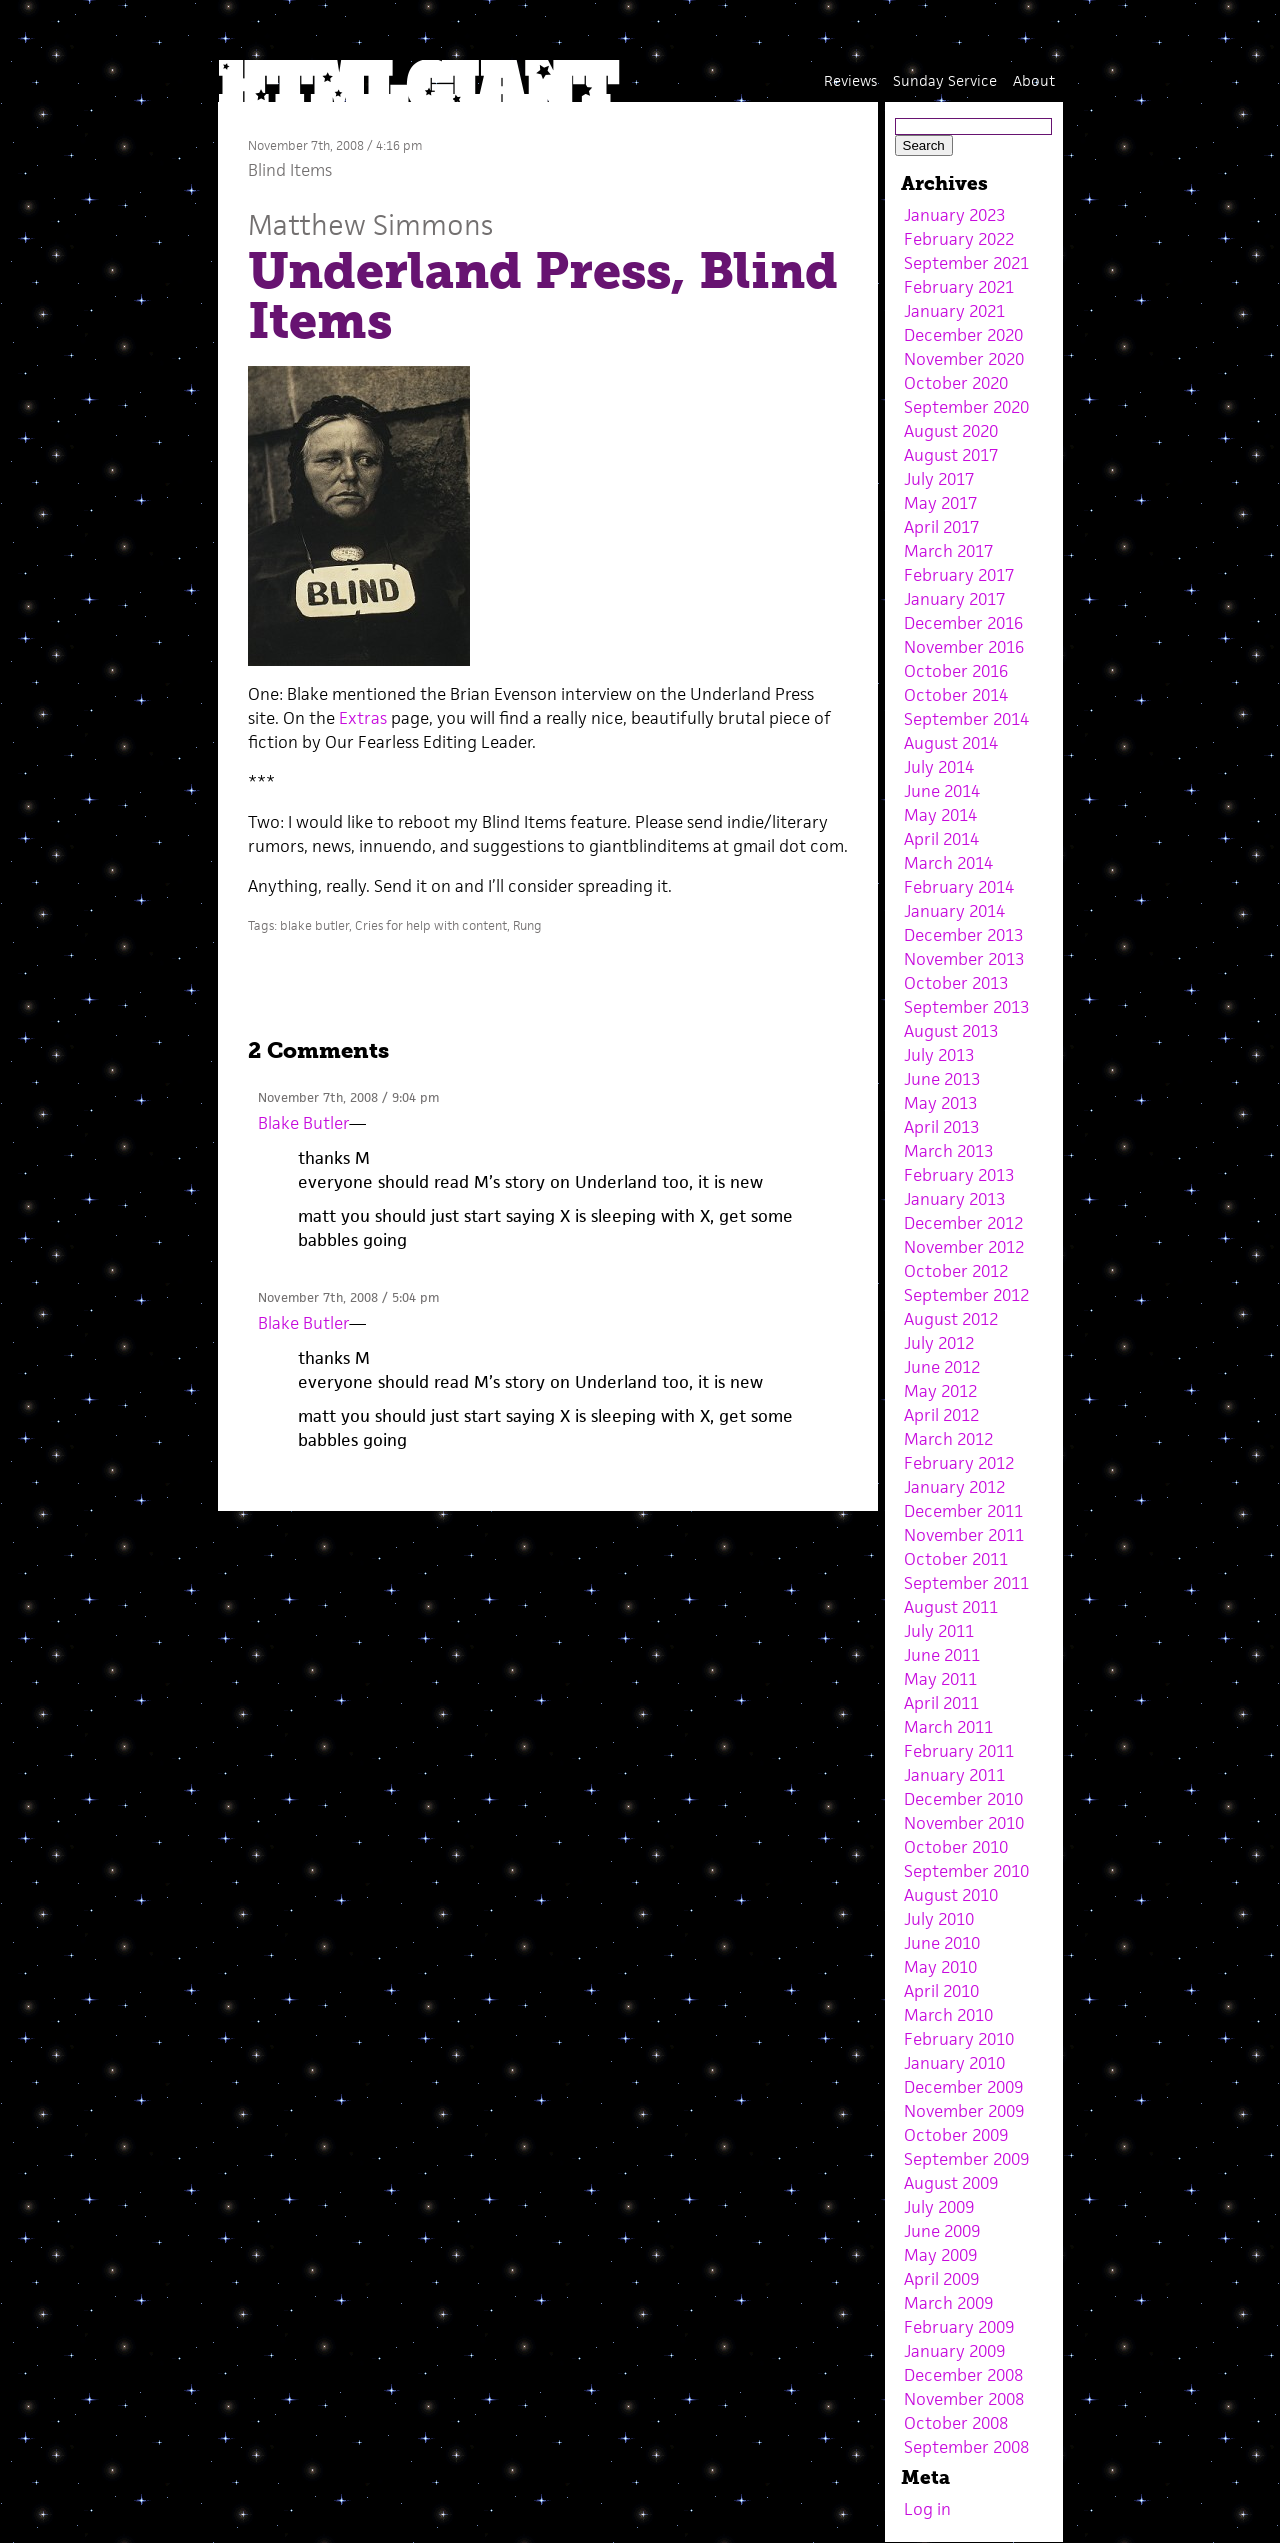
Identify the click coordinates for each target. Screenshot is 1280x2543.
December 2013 (963, 935)
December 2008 (963, 2375)
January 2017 (954, 599)
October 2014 (956, 695)
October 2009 (956, 2135)
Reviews (850, 80)
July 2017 (939, 479)
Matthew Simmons (370, 224)
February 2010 (959, 2039)
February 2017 (959, 575)
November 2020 (964, 359)
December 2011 (963, 1511)
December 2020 (963, 335)
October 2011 (956, 1559)
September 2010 (966, 1871)
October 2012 (956, 1271)
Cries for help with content (431, 925)
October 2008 (956, 2423)
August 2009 (951, 2183)
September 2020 (966, 407)
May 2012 (940, 1391)
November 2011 (964, 1535)
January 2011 (954, 1775)
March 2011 (948, 1727)
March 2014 (948, 863)
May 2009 (940, 2255)
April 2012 (941, 1415)
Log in (927, 2509)
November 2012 (964, 1247)
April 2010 (941, 1991)
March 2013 (948, 1151)
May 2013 (940, 1103)
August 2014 (951, 743)
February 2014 (959, 887)
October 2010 (956, 1847)
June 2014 (942, 791)
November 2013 (964, 959)
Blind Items (290, 170)
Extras (363, 718)
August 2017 (951, 455)
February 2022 (959, 239)
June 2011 (942, 1655)
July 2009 (939, 2207)
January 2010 (954, 2063)
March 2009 (948, 2303)
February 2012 (959, 1463)
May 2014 (940, 815)
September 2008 (966, 2447)
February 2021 (959, 287)
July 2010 (939, 1919)
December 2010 (963, 1799)
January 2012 (954, 1487)
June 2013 (942, 1079)
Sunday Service (945, 80)
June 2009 (942, 2231)
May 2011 (940, 1679)
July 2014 (939, 767)
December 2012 (963, 1223)
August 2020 (951, 431)
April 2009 (941, 2279)
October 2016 (956, 671)
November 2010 (964, 1823)
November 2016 (964, 647)
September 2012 (966, 1295)
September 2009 (966, 2159)
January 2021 (954, 311)
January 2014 (954, 911)
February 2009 (959, 2327)
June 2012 (942, 1367)
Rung (527, 925)
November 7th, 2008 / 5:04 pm (348, 1297)
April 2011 (941, 1703)
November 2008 (964, 2399)
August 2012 (951, 1319)
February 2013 (959, 1175)
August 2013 (951, 1031)
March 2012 (948, 1439)
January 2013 (954, 1199)
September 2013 (966, 1007)
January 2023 (954, 215)
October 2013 (956, 983)
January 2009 (954, 2351)
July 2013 (939, 1055)
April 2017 (941, 527)
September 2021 (966, 263)
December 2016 (963, 623)
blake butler (314, 925)
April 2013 (941, 1127)
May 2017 (940, 503)
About (1034, 80)
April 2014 (941, 839)
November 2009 (964, 2111)
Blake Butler (303, 1123)
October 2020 (956, 383)
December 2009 (963, 2087)
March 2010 (948, 2015)
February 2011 (959, 1751)
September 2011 (966, 1583)
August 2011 (951, 1607)
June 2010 (942, 1943)
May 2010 (940, 1967)
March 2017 (948, 551)
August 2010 (951, 1895)
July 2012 (939, 1343)
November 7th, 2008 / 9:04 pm (348, 1097)
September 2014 (966, 719)
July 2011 (939, 1631)
